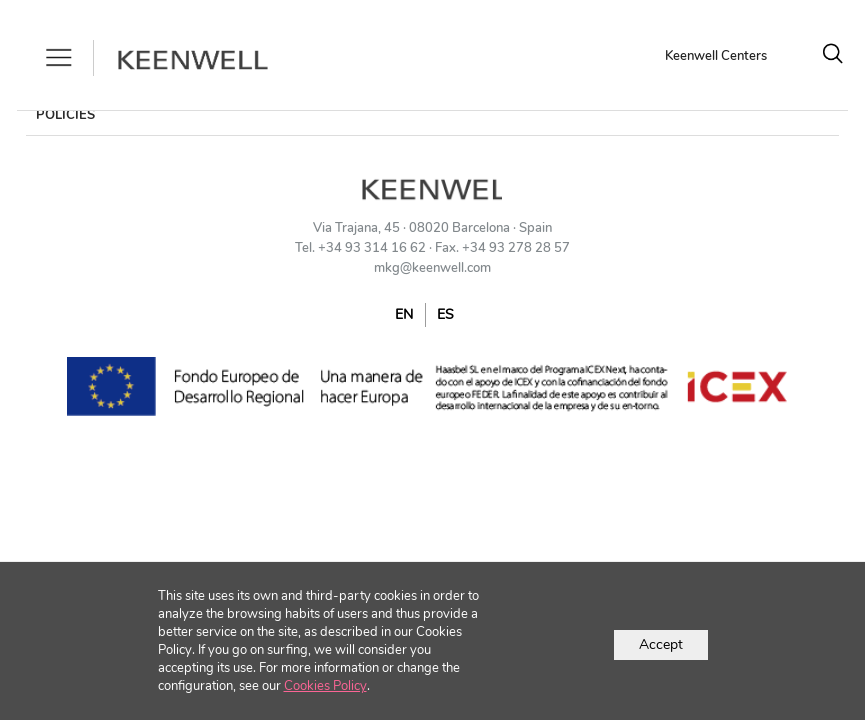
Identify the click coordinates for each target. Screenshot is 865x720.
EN (404, 314)
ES (445, 314)
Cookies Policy (325, 686)
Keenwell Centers (716, 56)
